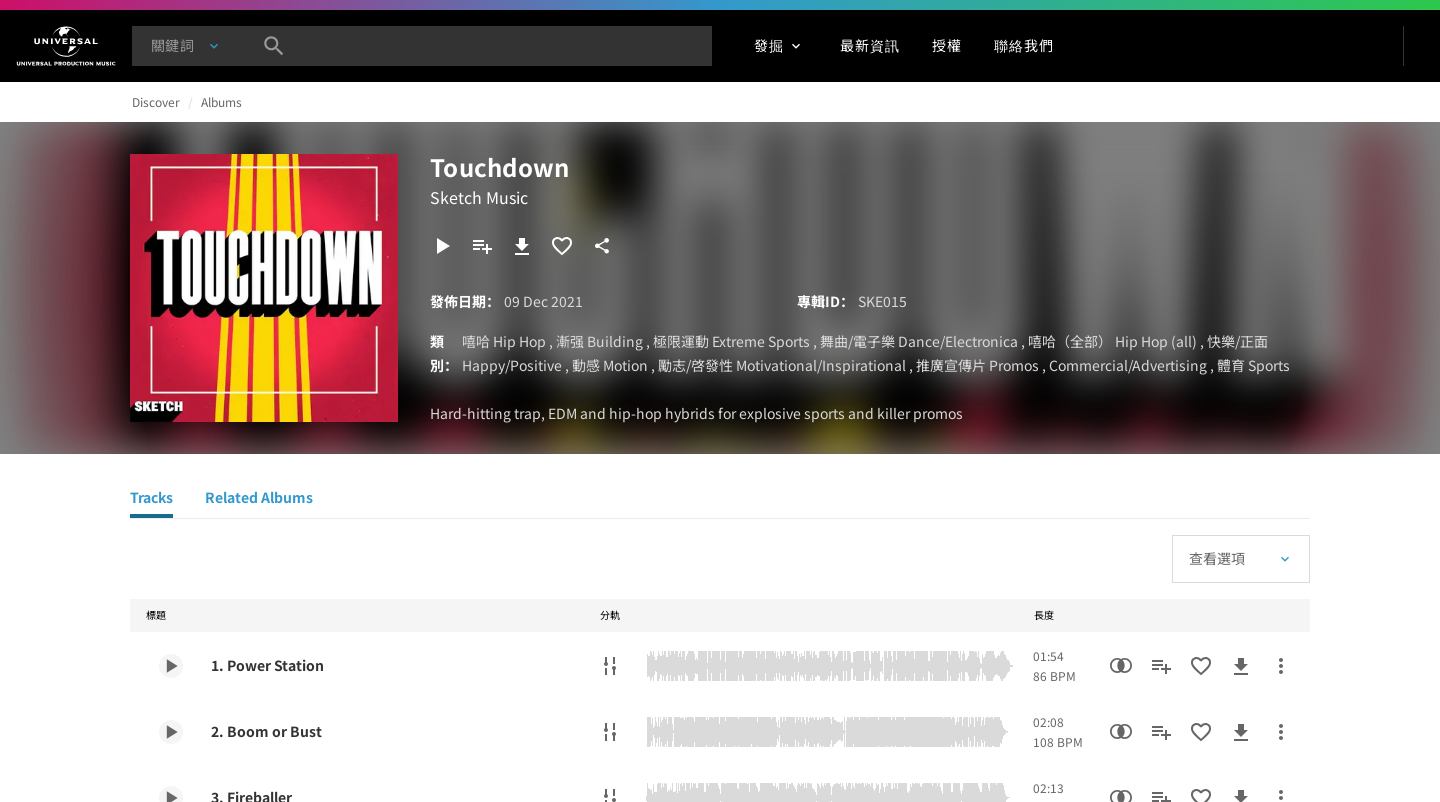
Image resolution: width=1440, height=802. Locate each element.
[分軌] (610, 666)
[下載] (522, 246)
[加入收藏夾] (562, 246)
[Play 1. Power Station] (171, 666)
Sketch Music (479, 197)
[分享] (602, 246)
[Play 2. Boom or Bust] (171, 732)
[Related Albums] (259, 500)
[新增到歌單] (482, 246)
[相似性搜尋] (1121, 666)
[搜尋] (274, 46)
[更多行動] (1281, 666)
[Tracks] (151, 500)
